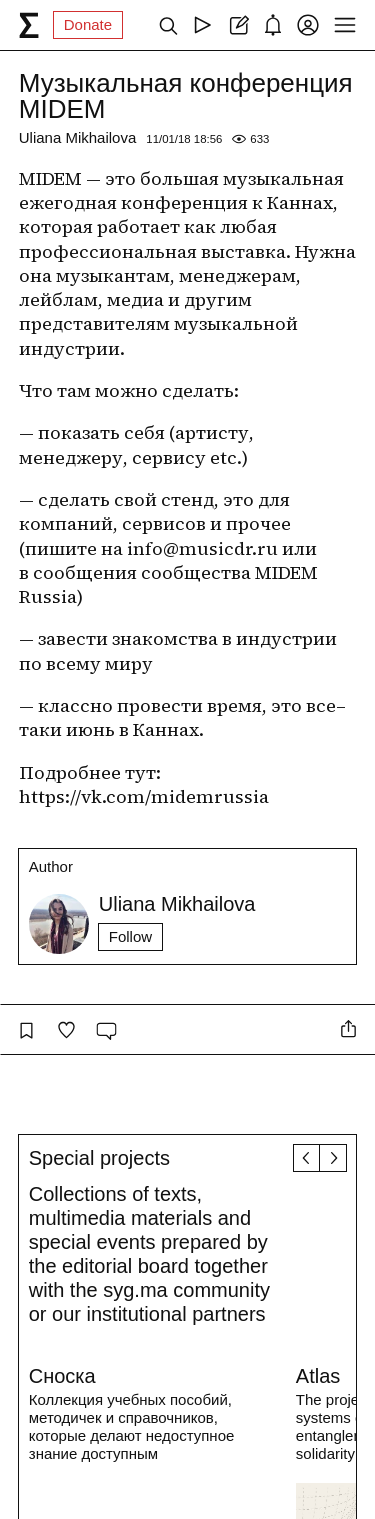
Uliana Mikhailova (78, 137)
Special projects (99, 1158)
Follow (130, 936)
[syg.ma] (29, 25)
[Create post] (237, 25)
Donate (88, 24)
